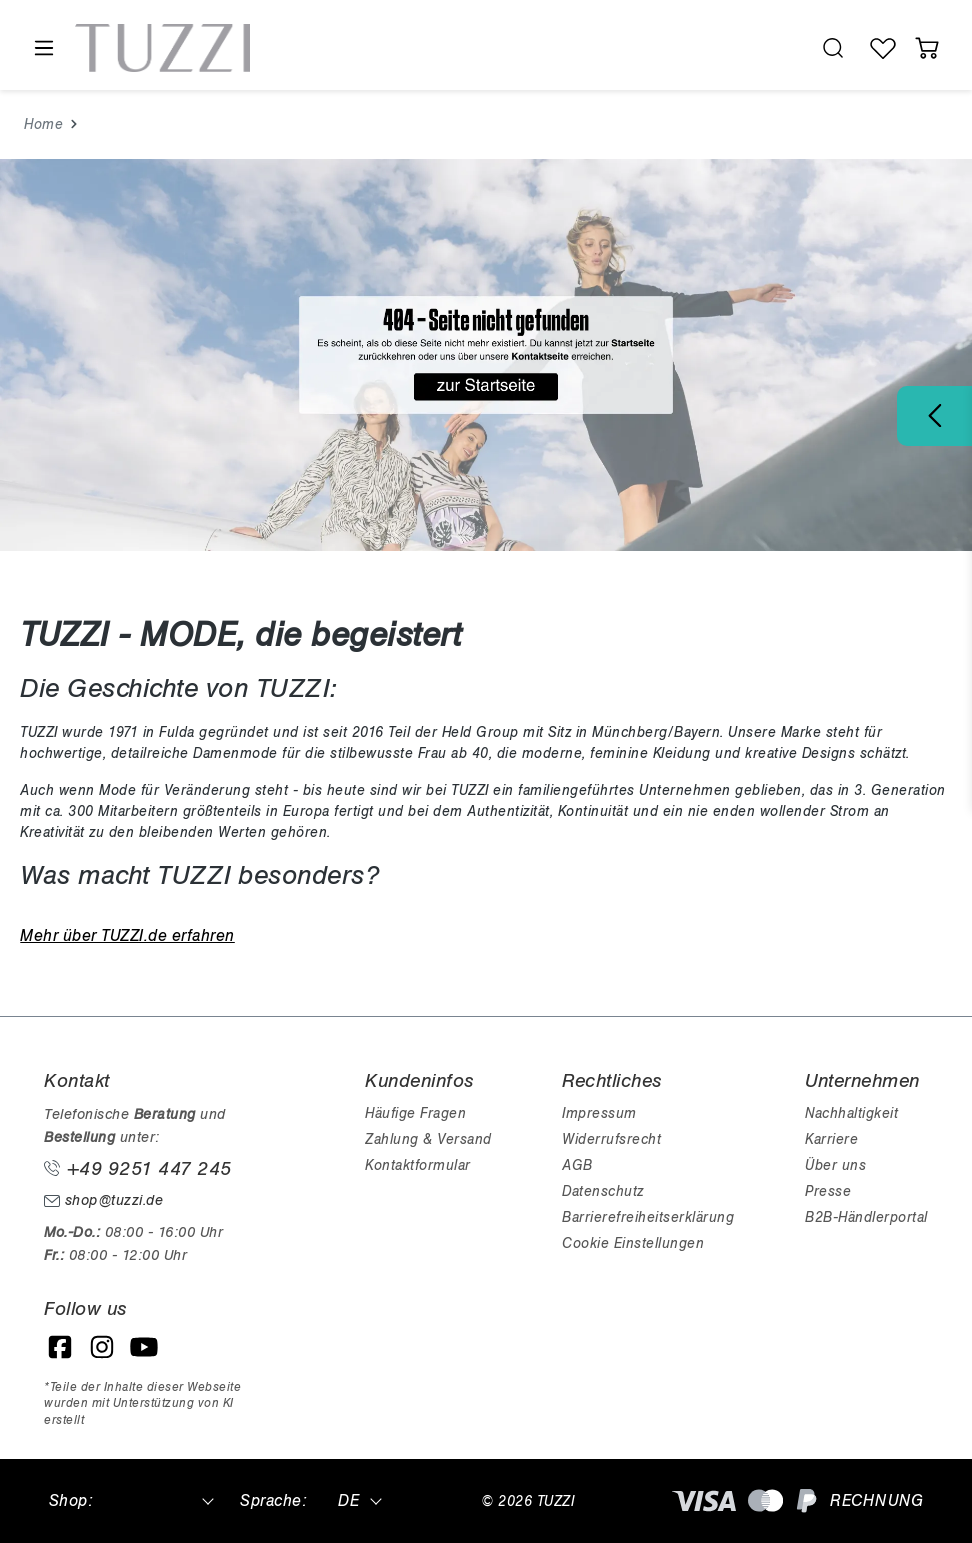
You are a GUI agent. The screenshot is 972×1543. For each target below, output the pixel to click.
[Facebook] (60, 1347)
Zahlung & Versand (428, 1139)
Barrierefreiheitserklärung (648, 1217)
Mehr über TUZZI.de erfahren (127, 936)
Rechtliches (612, 1081)
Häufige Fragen (415, 1113)
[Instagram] (102, 1347)
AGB (577, 1165)
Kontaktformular (418, 1165)
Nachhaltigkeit (851, 1113)
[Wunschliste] (883, 48)
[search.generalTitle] (833, 48)
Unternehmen (862, 1081)
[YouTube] (144, 1347)
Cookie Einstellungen (633, 1243)
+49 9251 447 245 (138, 1169)
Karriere (831, 1139)
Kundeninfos (419, 1081)
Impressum (599, 1113)
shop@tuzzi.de (103, 1200)
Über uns (835, 1165)
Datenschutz (603, 1191)
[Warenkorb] (927, 48)
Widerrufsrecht (611, 1139)
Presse (828, 1191)
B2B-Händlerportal (866, 1217)
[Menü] (43, 48)
